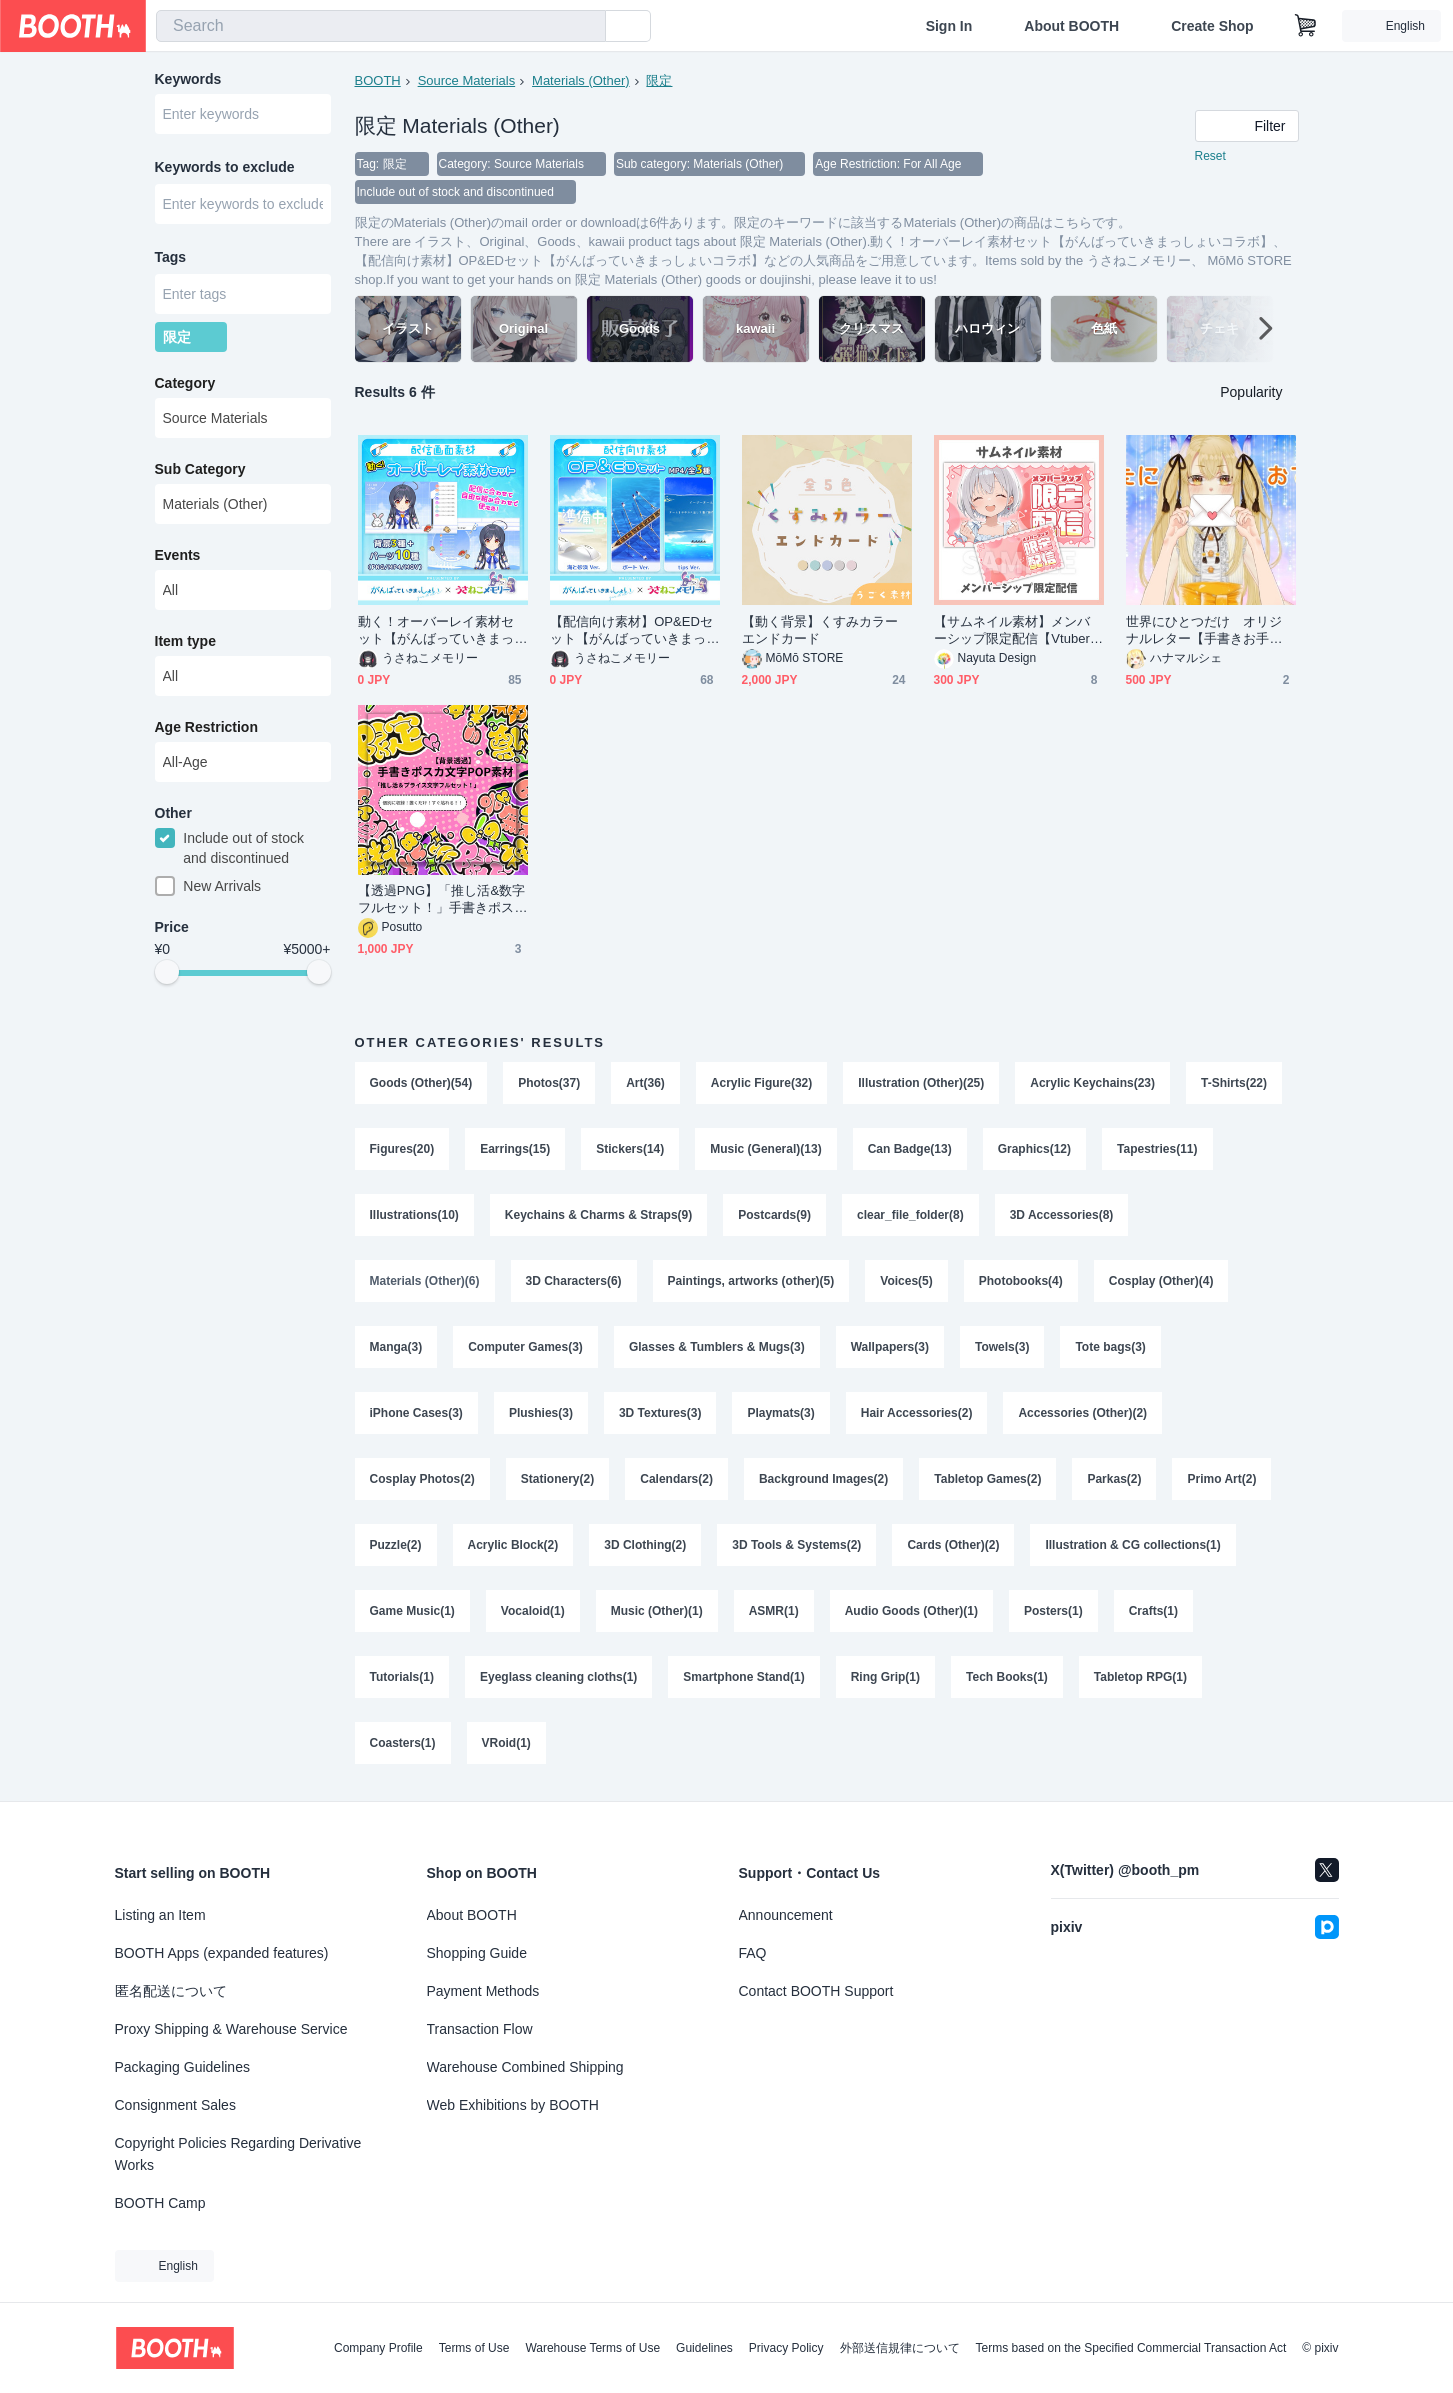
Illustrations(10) (414, 1215)
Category (185, 383)
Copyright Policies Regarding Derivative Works (238, 2154)
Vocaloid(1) (533, 1611)
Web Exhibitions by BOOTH (513, 2105)
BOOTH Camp (160, 2203)
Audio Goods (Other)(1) (911, 1611)
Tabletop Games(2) (987, 1479)
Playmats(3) (780, 1413)
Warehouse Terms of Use (592, 2348)
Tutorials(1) (402, 1677)
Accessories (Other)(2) (1082, 1413)
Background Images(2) (823, 1479)
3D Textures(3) (660, 1413)
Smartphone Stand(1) (743, 1677)
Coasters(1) (403, 1743)
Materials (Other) (581, 80)
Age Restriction (206, 727)
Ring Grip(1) (885, 1677)
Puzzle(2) (396, 1545)
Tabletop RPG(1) (1140, 1677)
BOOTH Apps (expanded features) (222, 1953)
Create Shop (1212, 26)
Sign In (949, 26)
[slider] (167, 972)
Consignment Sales (175, 2105)
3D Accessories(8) (1062, 1215)
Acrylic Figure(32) (761, 1083)
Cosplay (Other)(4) (1161, 1281)
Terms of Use (474, 2348)
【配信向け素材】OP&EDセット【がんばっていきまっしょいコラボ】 (632, 630)
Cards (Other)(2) (953, 1545)
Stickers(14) (630, 1149)
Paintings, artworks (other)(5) (751, 1281)
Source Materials (467, 80)
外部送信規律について (900, 2348)
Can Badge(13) (910, 1149)
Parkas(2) (1114, 1479)
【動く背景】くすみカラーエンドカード (820, 630)
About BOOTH (1071, 26)
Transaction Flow (480, 2029)
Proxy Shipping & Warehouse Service (231, 2029)
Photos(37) (549, 1083)
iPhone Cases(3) (416, 1413)
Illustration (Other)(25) (921, 1083)
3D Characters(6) (574, 1281)
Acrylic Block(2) (513, 1545)
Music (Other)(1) (657, 1611)
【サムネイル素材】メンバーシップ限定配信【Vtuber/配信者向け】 (1014, 630)
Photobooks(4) (1021, 1281)
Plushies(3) (541, 1413)
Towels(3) (1002, 1347)
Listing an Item (160, 1915)
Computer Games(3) (525, 1347)
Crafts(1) (1153, 1611)
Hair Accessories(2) (917, 1413)
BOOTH (378, 80)
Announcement (786, 1915)
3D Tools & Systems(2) (796, 1545)
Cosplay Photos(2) (422, 1479)
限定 (659, 80)
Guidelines (704, 2348)
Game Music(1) (412, 1611)
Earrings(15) (515, 1149)
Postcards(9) (774, 1215)
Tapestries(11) (1157, 1149)
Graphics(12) (1034, 1149)
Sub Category (200, 469)
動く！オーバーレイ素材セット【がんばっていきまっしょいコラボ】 (436, 630)
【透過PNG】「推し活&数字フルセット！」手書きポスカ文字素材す (442, 899)
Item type (185, 641)
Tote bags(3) (1110, 1347)
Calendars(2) (676, 1479)
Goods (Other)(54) (421, 1083)
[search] (586, 27)
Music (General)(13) (765, 1149)
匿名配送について (171, 1991)
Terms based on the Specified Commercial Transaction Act (1131, 2348)
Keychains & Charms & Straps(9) (598, 1215)
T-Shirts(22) (1234, 1083)
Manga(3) (396, 1347)
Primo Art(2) (1221, 1479)
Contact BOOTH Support (816, 1991)
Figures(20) (402, 1149)
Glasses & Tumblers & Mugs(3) (717, 1347)
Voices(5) (906, 1281)
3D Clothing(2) (645, 1545)
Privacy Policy (786, 2348)
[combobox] (381, 26)
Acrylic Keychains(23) (1092, 1083)
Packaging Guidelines (182, 2067)
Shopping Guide (477, 1953)
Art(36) (645, 1083)
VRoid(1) (506, 1743)
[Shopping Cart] (1306, 26)
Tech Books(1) (1007, 1677)
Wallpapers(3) (890, 1347)
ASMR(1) (774, 1611)
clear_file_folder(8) (910, 1215)
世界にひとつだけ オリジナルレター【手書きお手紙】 (1204, 630)
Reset (1210, 156)
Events (178, 555)
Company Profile (378, 2348)
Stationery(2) (557, 1479)
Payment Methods (483, 1991)
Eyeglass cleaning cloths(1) (558, 1677)
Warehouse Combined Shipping (525, 2067)
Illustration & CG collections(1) (1132, 1545)
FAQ (753, 1953)
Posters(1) (1053, 1611)
